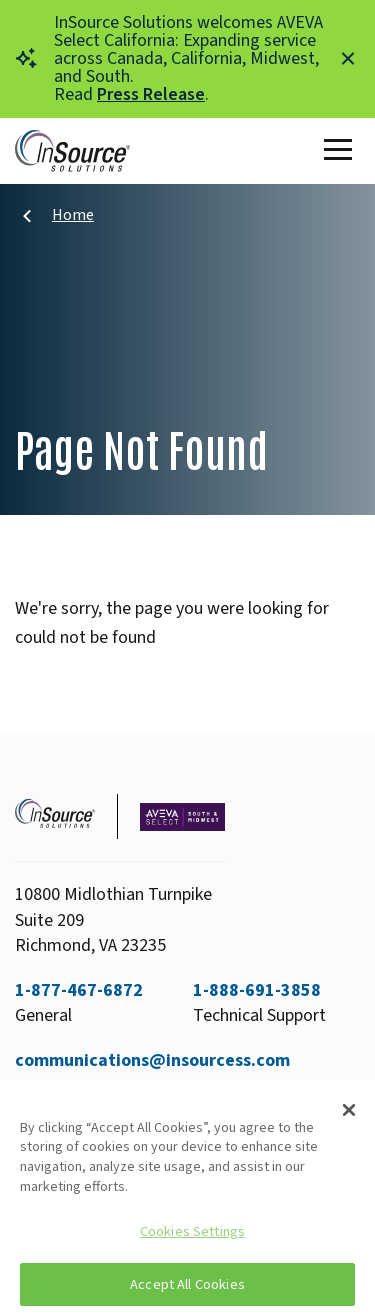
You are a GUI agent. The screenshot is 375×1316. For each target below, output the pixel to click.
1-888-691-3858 (257, 990)
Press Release (151, 94)
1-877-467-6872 (79, 990)
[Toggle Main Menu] (342, 151)
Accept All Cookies (187, 1284)
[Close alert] (348, 59)
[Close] (349, 1110)
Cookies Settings (192, 1231)
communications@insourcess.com (152, 1060)
